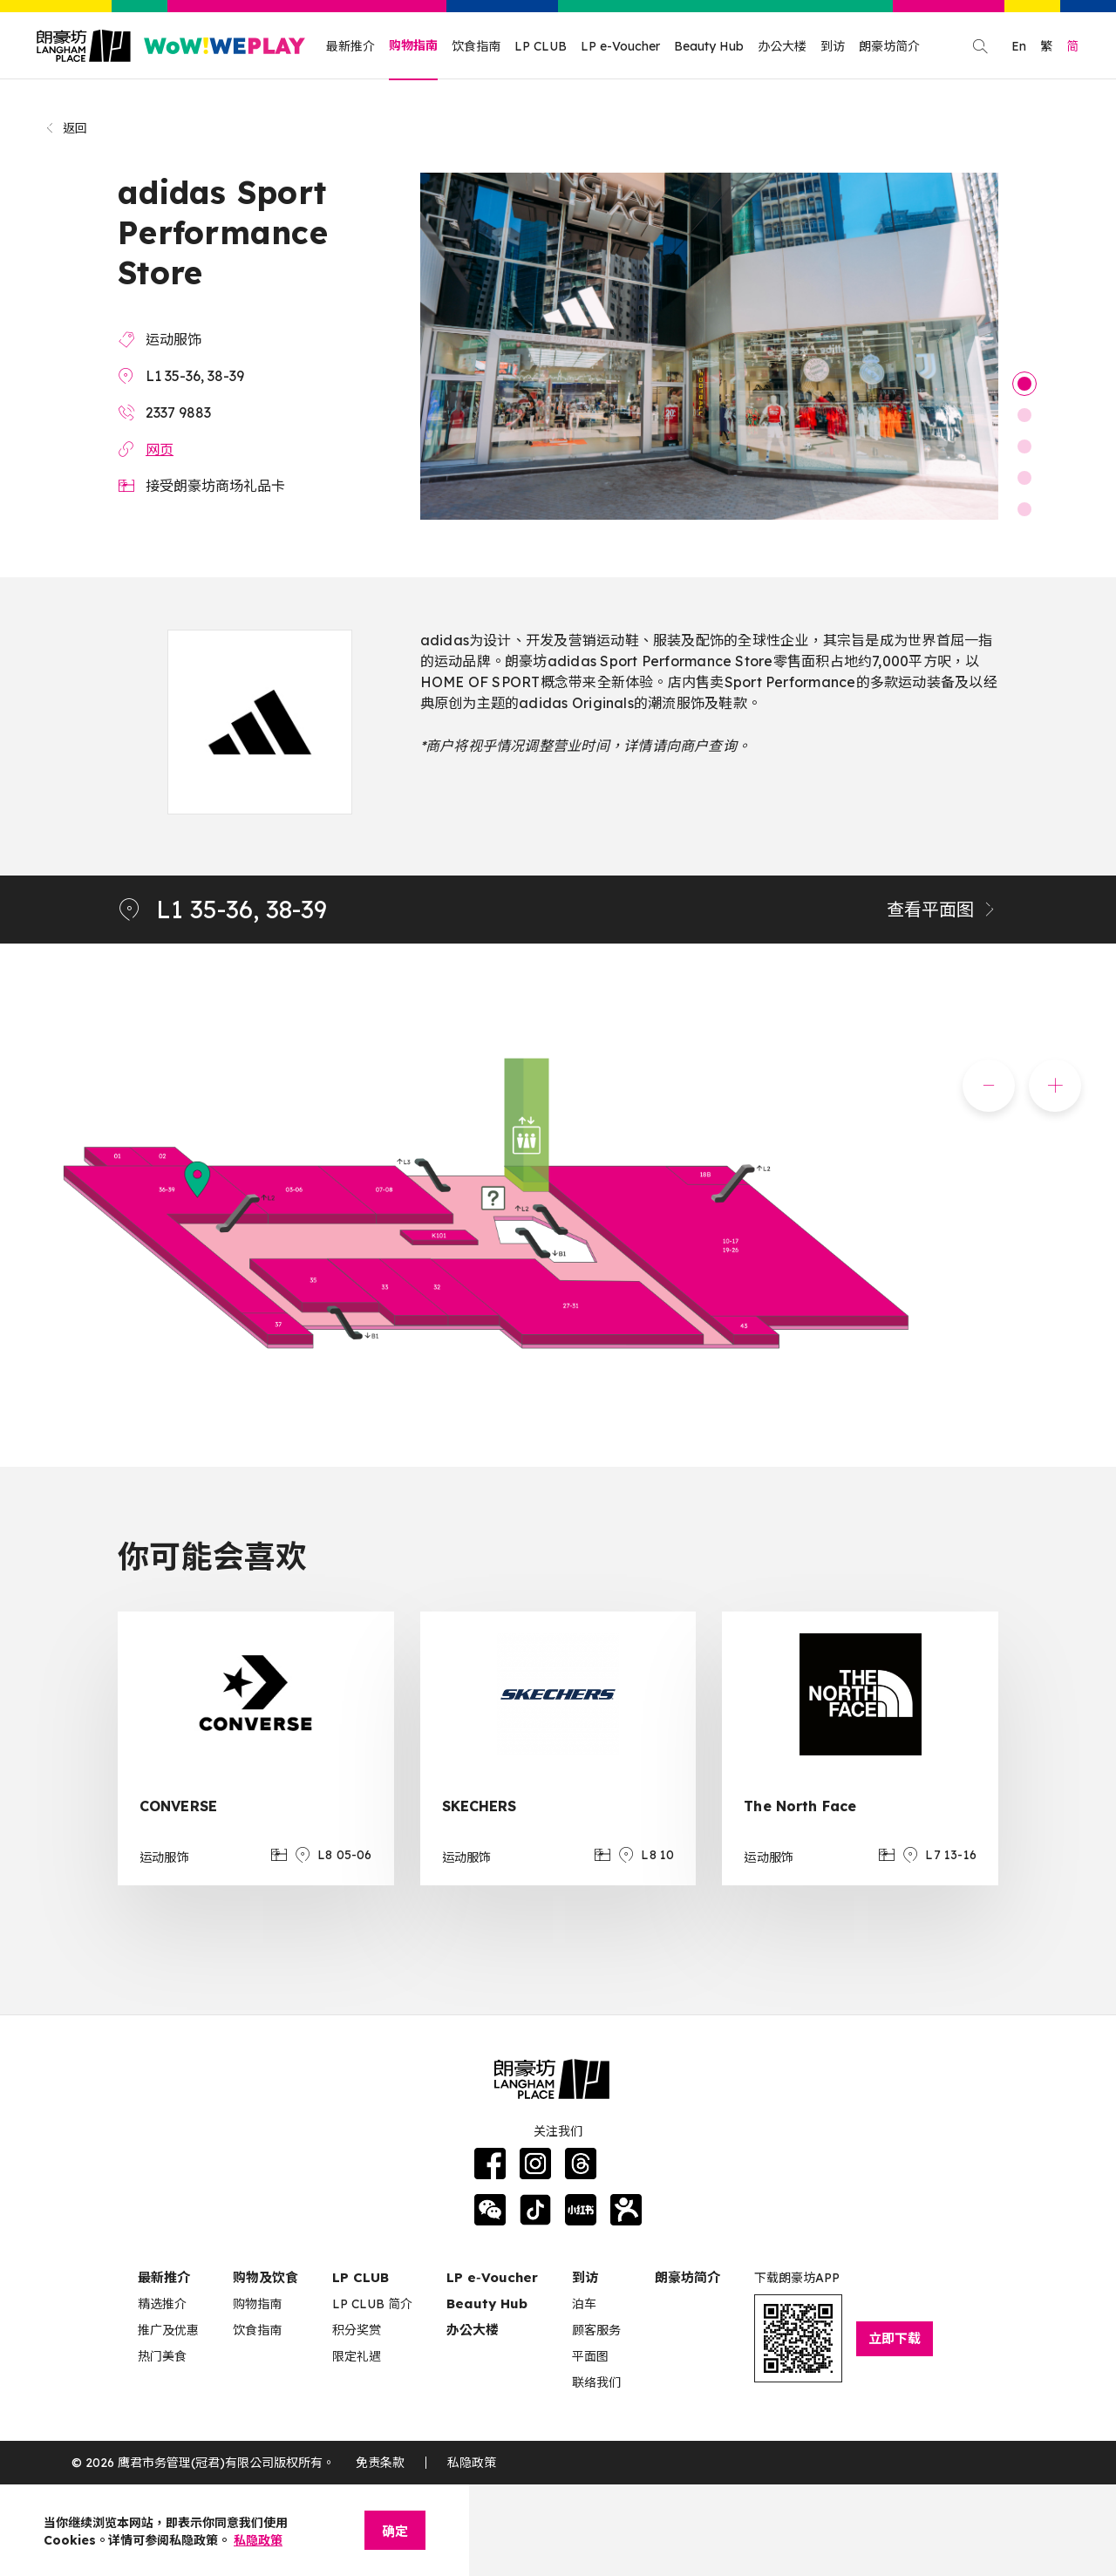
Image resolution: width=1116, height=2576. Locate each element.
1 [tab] (1024, 383)
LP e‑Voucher (492, 2277)
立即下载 (894, 2338)
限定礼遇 (356, 2356)
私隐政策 (471, 2462)
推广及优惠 (168, 2330)
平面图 (590, 2356)
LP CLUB (540, 46)
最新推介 (350, 46)
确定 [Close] (395, 2531)
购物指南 (413, 45)
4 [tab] (1024, 478)
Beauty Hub (709, 46)
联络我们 (596, 2382)
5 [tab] (1024, 509)
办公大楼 (782, 46)
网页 (160, 449)
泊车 (584, 2304)
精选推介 (162, 2304)
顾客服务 (596, 2330)
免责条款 (380, 2462)
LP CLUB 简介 (372, 2304)
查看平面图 (942, 909)
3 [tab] (1024, 446)
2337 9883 (178, 412)
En (1018, 46)
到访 (832, 46)
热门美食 (162, 2356)
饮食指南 (476, 46)
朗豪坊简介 (889, 46)
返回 (66, 128)
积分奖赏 (356, 2330)
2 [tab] (1024, 415)
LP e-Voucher (620, 46)
